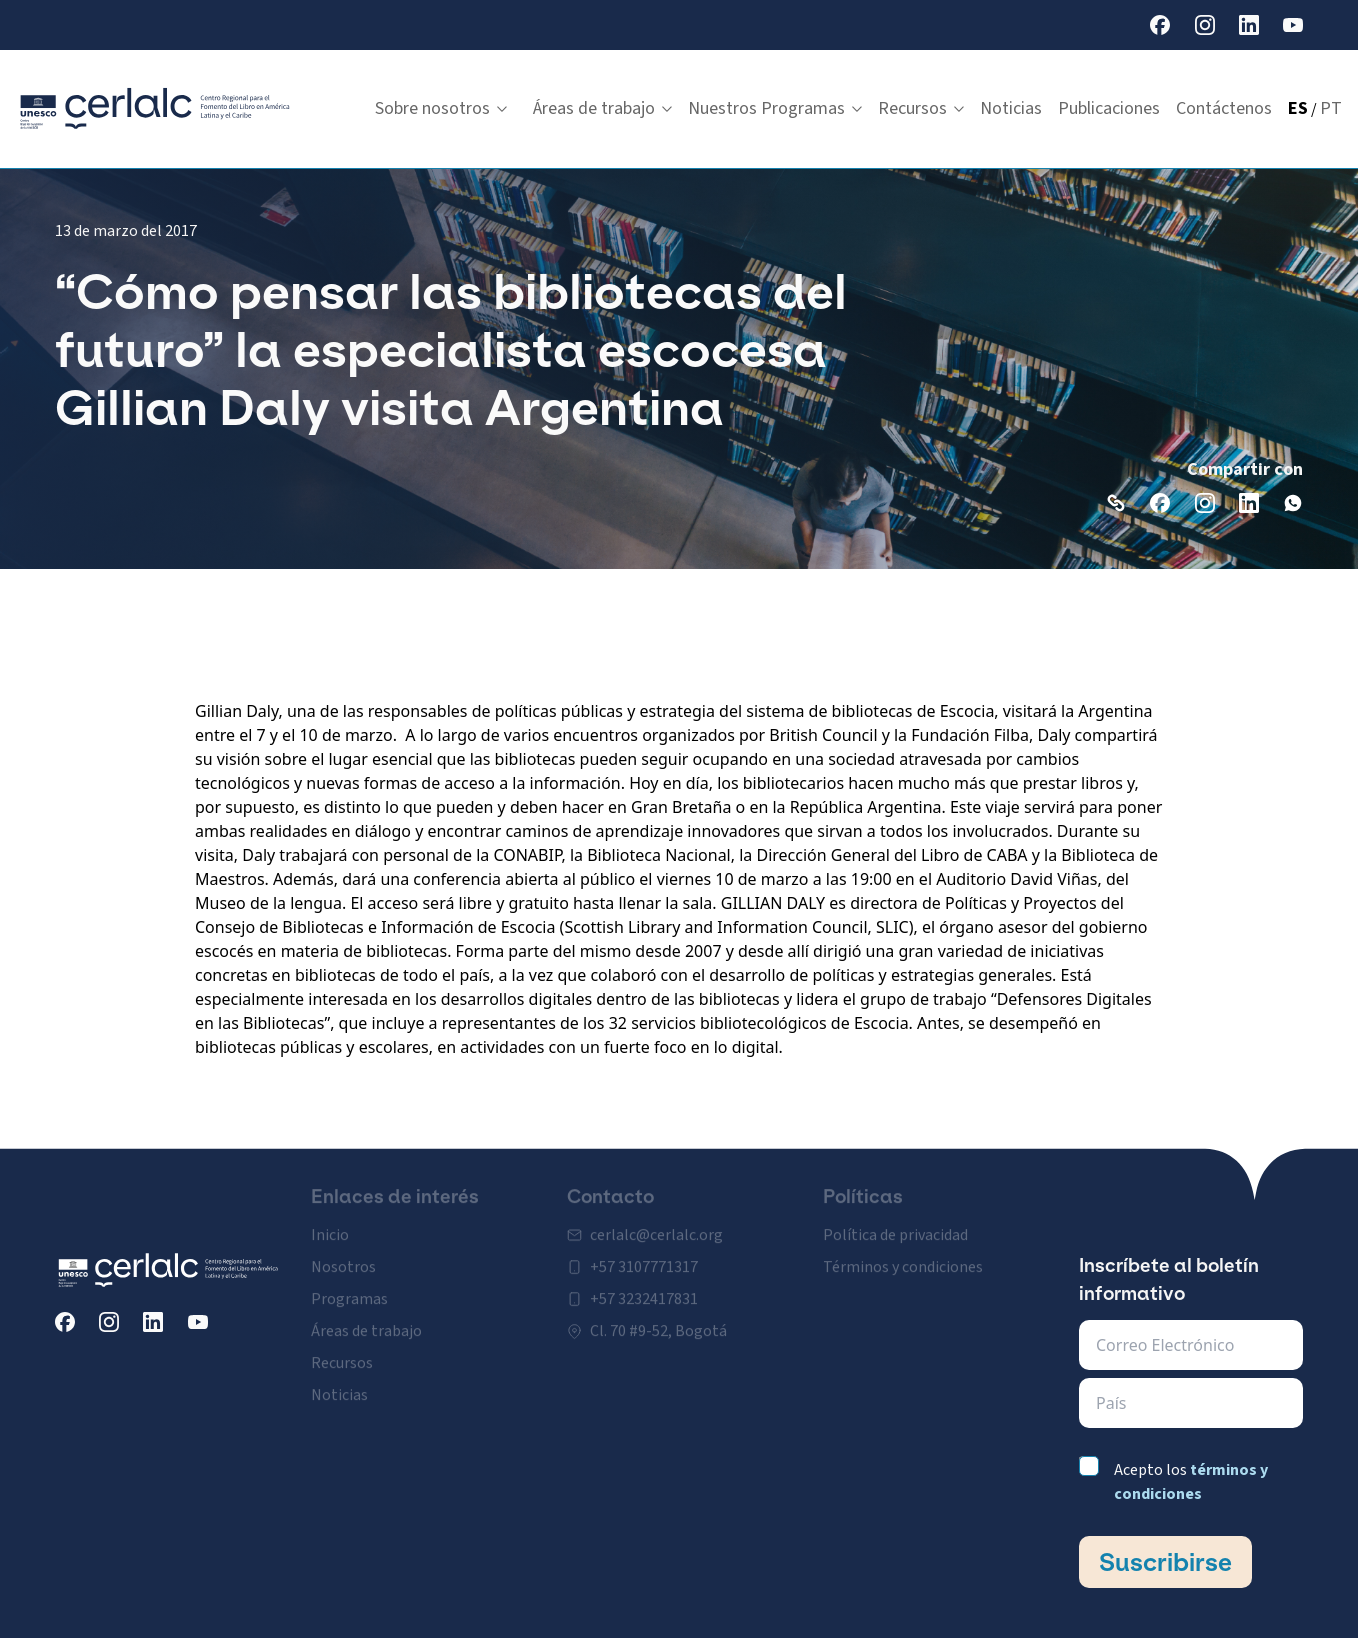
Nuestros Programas (775, 108)
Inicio (330, 1222)
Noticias (1011, 108)
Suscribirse (1165, 1562)
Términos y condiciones (903, 1254)
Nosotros (343, 1254)
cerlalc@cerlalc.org (656, 1222)
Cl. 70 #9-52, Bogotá (658, 1318)
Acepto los (1191, 1482)
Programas (349, 1286)
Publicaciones (1109, 108)
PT (1331, 108)
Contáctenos (1224, 108)
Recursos (921, 108)
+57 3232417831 (644, 1286)
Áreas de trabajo (602, 108)
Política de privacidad (895, 1222)
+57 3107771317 (644, 1254)
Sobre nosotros (441, 108)
